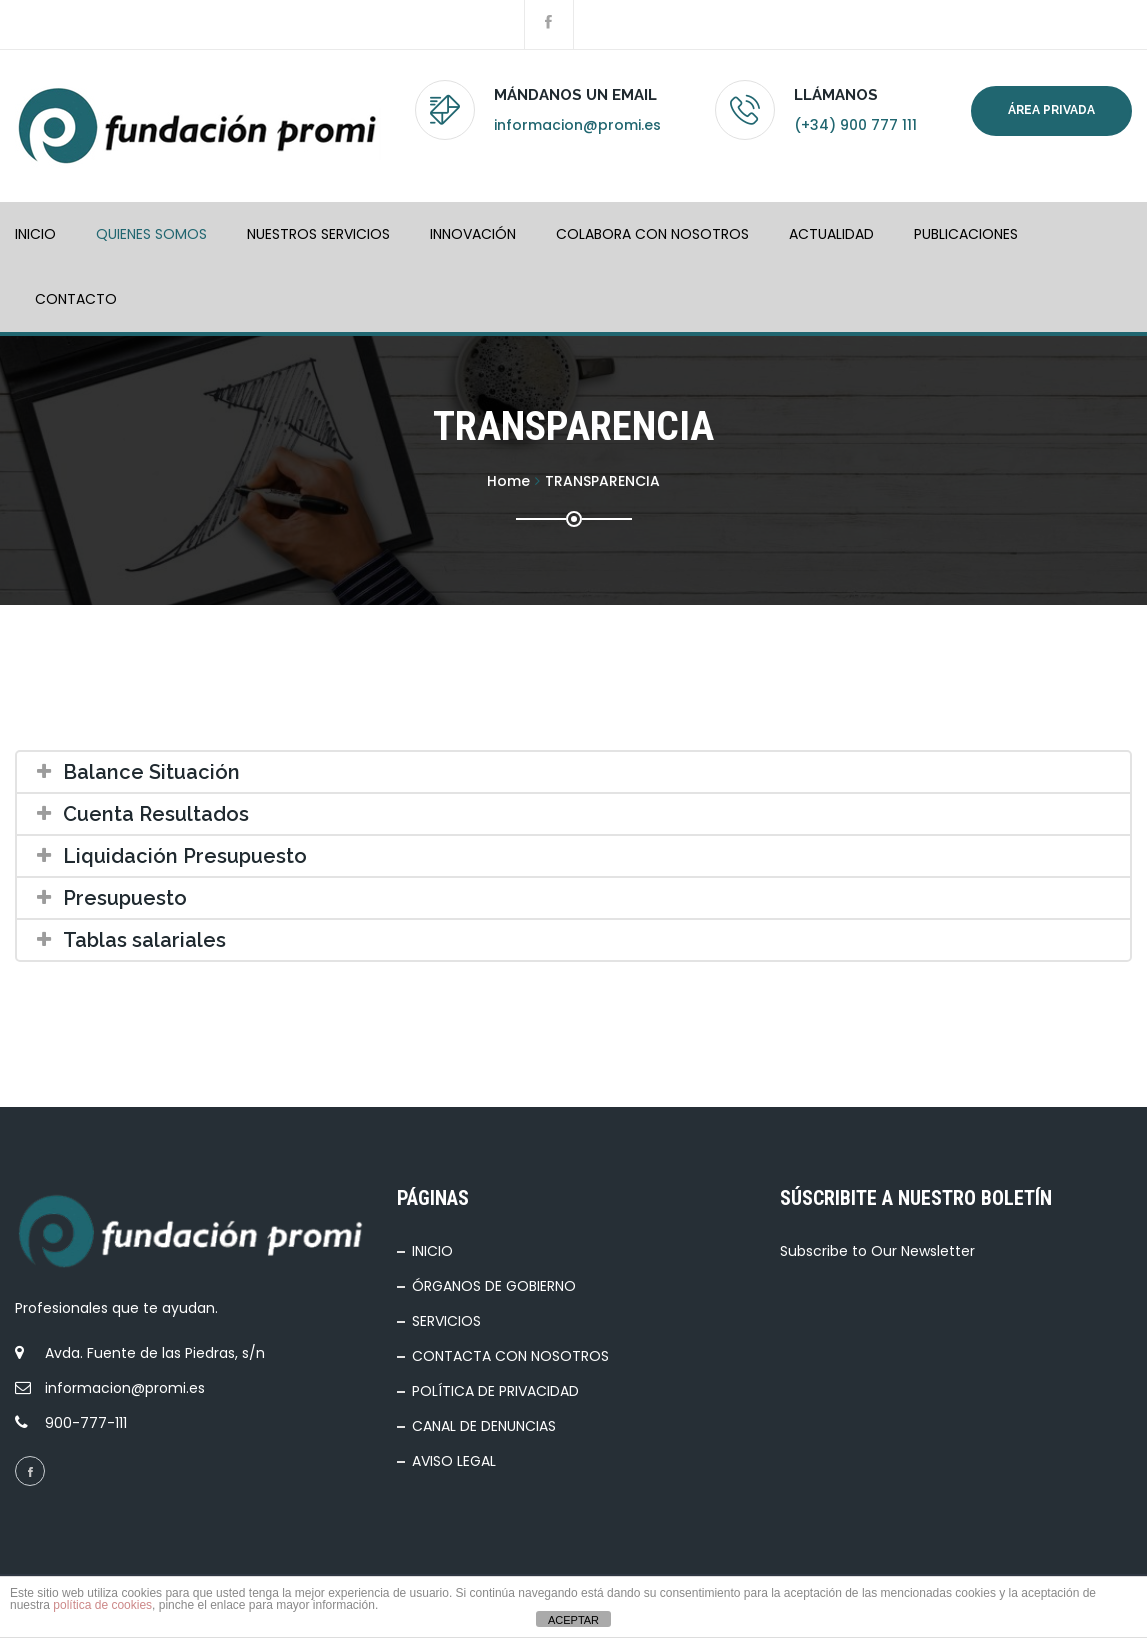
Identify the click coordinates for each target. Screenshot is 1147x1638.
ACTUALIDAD (831, 234)
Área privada (1051, 110)
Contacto (76, 299)
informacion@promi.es (577, 125)
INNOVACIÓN (473, 234)
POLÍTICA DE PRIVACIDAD (495, 1391)
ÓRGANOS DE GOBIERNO (494, 1286)
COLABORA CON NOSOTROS (652, 234)
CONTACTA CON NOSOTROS (510, 1356)
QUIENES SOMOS (151, 234)
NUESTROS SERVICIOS (318, 234)
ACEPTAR (573, 1620)
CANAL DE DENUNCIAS (484, 1426)
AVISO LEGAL (454, 1461)
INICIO (35, 234)
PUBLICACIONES (966, 234)
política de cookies (102, 1605)
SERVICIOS (446, 1321)
